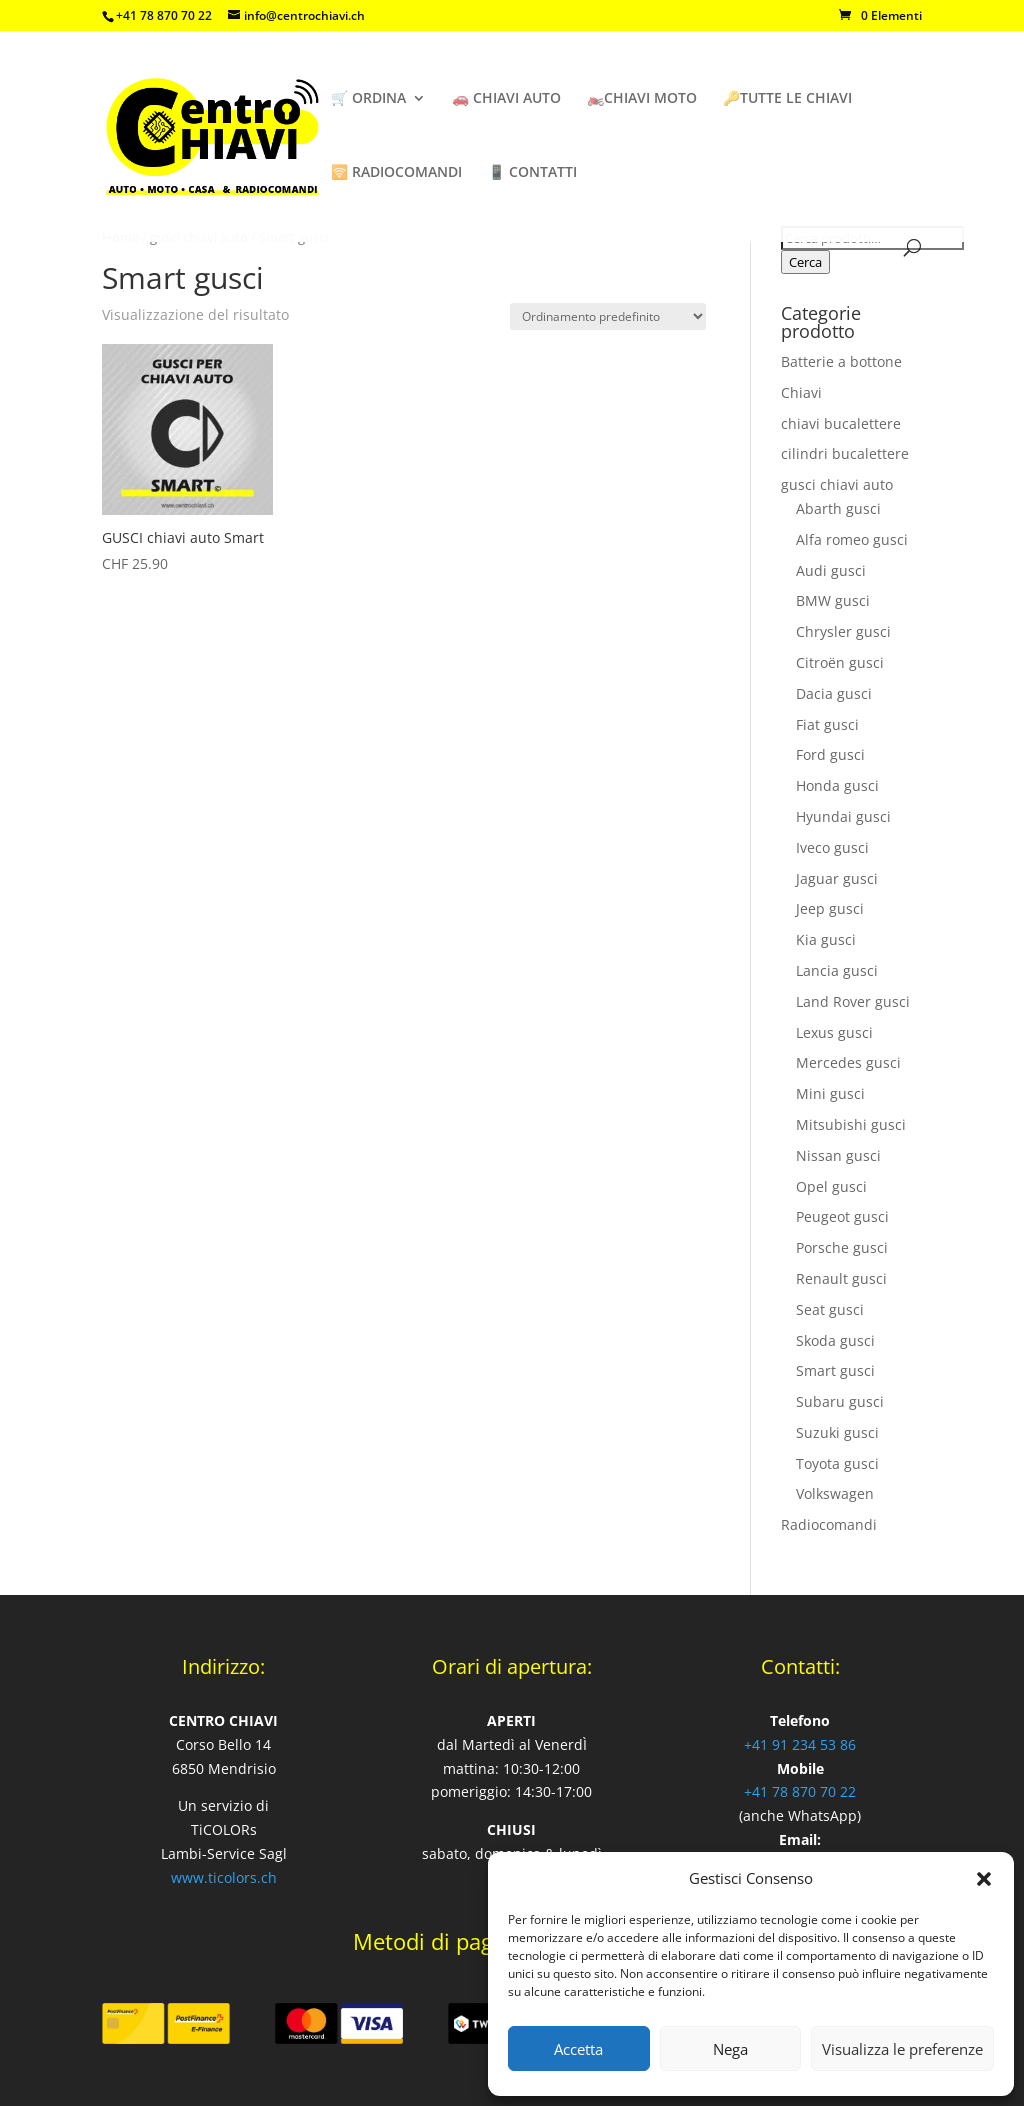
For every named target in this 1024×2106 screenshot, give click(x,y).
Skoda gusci (835, 1340)
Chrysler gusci (843, 631)
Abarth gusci (838, 508)
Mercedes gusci (848, 1062)
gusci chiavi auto (837, 484)
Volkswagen (835, 1493)
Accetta (578, 2049)
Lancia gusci (837, 970)
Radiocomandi (829, 1524)
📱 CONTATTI (532, 173)
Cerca (805, 262)
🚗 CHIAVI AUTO (506, 99)
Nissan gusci (838, 1155)
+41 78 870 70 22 (800, 1791)
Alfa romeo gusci (852, 539)
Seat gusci (830, 1309)
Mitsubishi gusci (851, 1124)
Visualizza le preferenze (902, 2049)
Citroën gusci (840, 662)
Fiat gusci (827, 724)
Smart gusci (835, 1370)
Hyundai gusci (843, 816)
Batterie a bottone (841, 361)
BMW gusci (833, 600)
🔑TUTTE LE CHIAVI (787, 99)
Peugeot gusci (842, 1216)
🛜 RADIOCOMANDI (396, 173)
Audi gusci (831, 570)
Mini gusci (830, 1093)
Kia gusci (826, 939)
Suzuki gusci (837, 1432)
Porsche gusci (842, 1247)
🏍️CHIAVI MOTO (642, 99)
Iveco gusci (832, 847)
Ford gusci (830, 754)
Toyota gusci (837, 1463)
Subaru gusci (840, 1401)
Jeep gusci (830, 908)
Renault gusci (841, 1278)
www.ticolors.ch (224, 1877)
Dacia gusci (834, 693)
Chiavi (801, 392)
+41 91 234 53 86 (800, 1744)
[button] (984, 1879)
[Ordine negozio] (608, 316)
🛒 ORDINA (368, 99)
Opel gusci (831, 1186)
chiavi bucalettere (841, 423)
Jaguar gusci (837, 878)
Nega (730, 2049)
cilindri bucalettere (845, 453)
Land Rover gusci (853, 1001)
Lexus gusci (834, 1032)
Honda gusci (837, 785)
